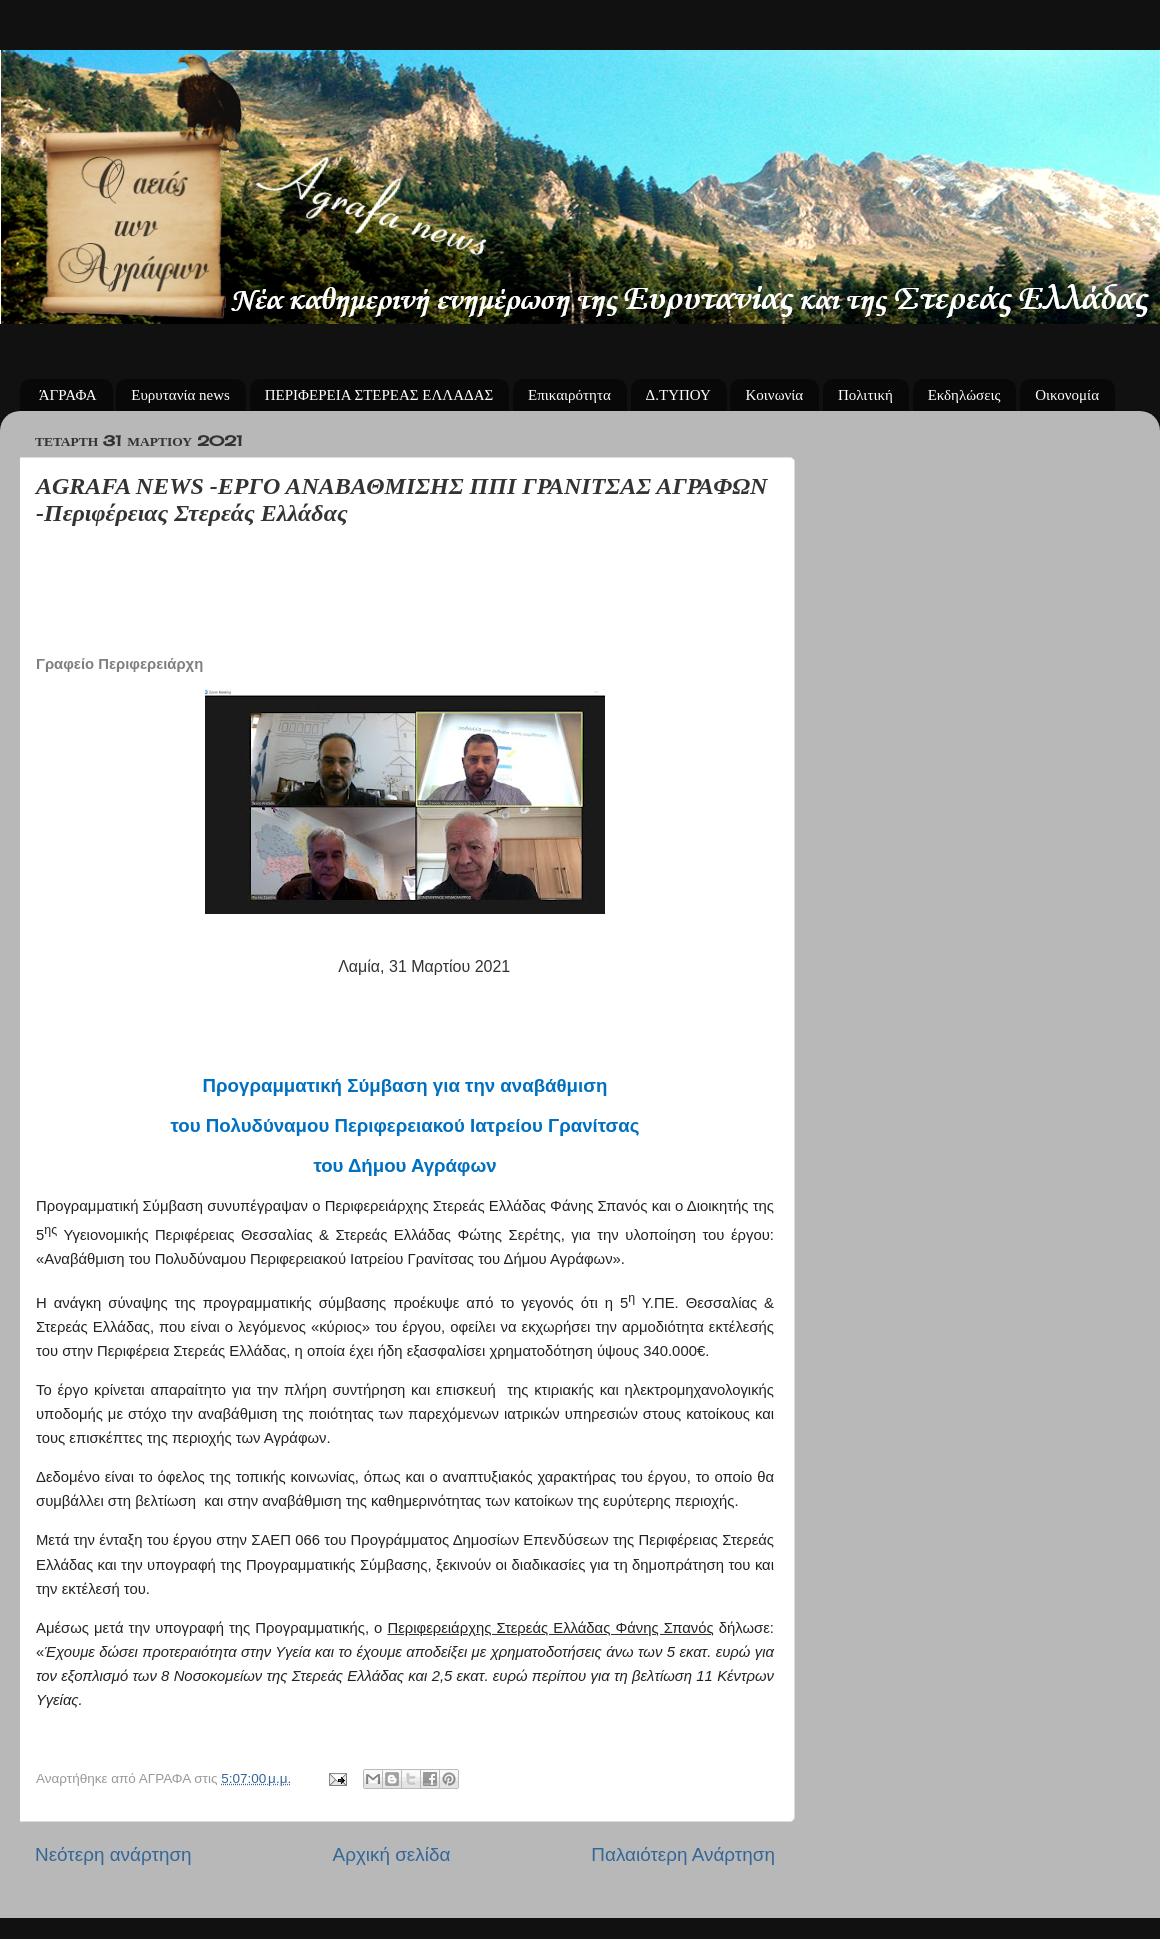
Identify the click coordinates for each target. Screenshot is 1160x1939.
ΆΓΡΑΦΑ (68, 395)
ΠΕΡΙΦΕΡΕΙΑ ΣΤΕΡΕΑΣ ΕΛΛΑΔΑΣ (379, 395)
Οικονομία (1067, 395)
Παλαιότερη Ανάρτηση (683, 1854)
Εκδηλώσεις (964, 395)
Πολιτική (865, 395)
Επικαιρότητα (569, 395)
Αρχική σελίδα (392, 1854)
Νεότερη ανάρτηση (113, 1854)
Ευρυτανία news (180, 395)
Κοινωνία (774, 395)
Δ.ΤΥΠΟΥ (678, 395)
